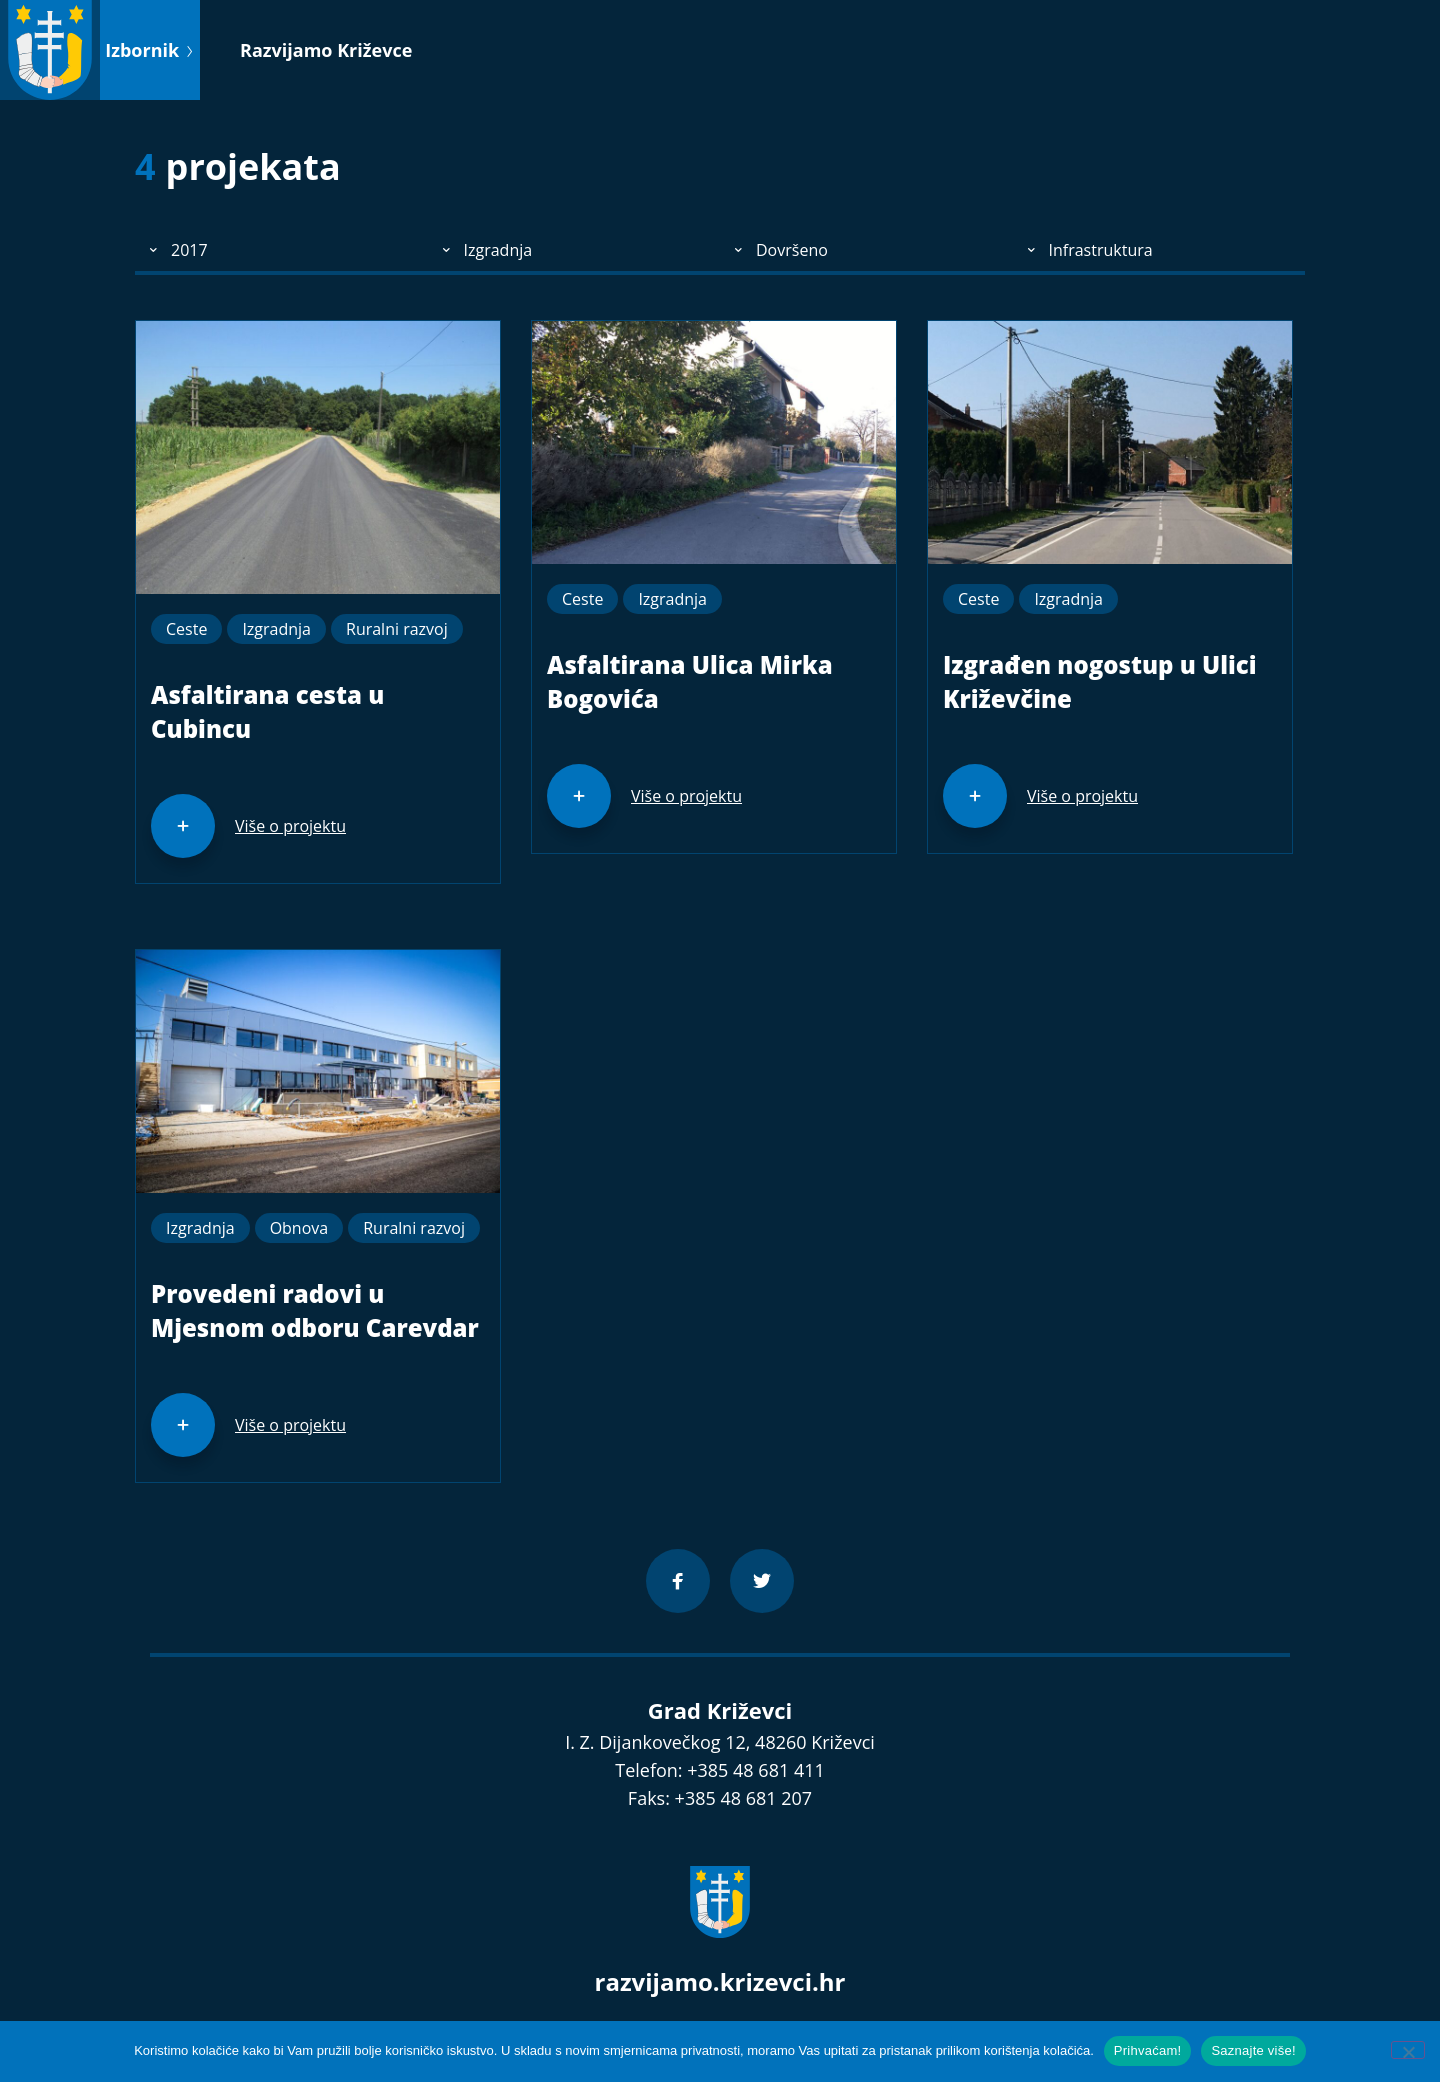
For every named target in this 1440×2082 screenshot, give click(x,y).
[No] (1408, 2050)
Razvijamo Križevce (326, 50)
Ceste (186, 629)
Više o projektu (290, 826)
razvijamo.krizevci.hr (720, 1981)
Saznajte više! (1253, 2050)
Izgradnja (276, 629)
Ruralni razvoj (397, 629)
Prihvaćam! (1148, 2050)
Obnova (299, 1228)
